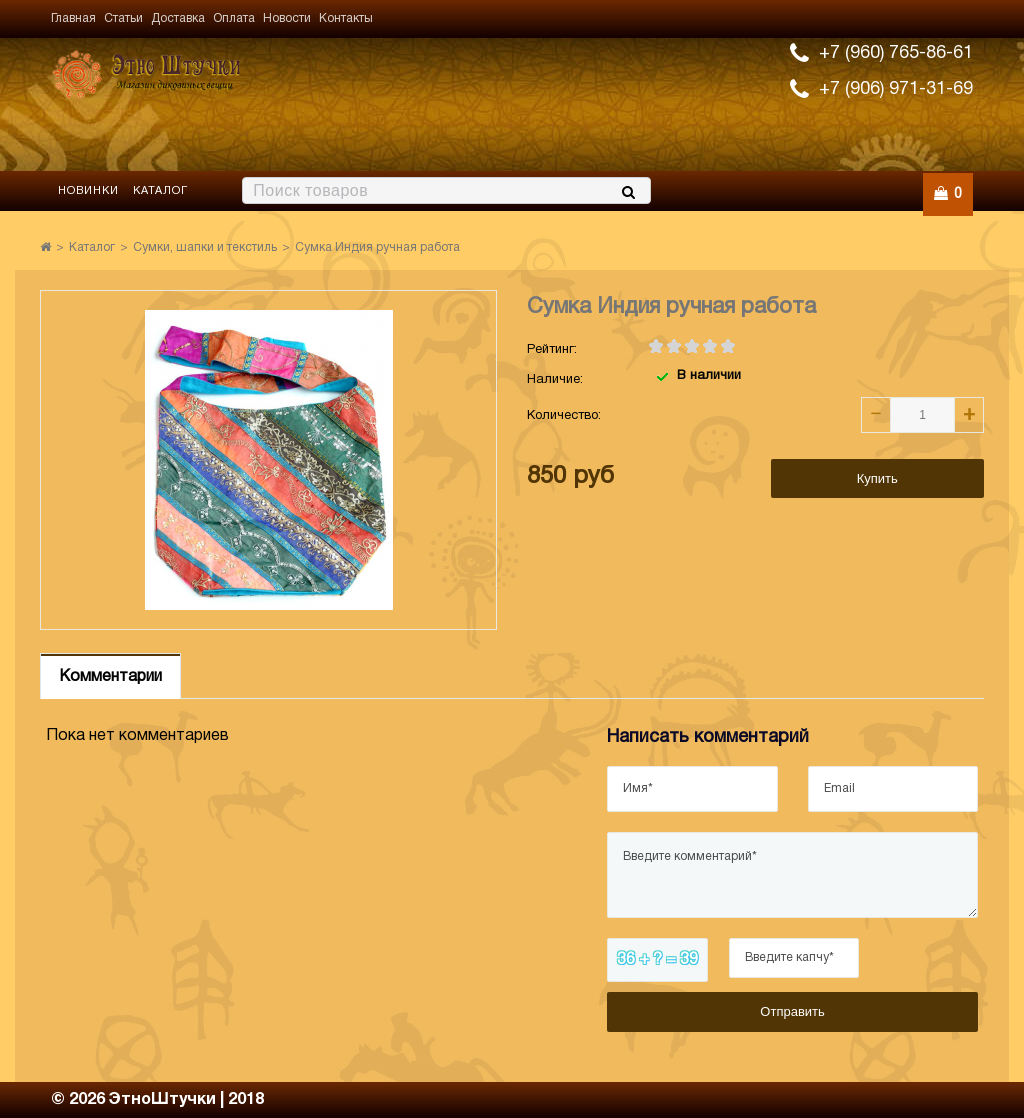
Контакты (346, 18)
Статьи (123, 18)
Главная (73, 18)
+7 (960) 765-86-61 (896, 53)
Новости (287, 18)
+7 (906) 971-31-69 (896, 89)
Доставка (178, 18)
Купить (877, 478)
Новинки (88, 191)
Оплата (234, 18)
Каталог (160, 191)
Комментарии (110, 677)
